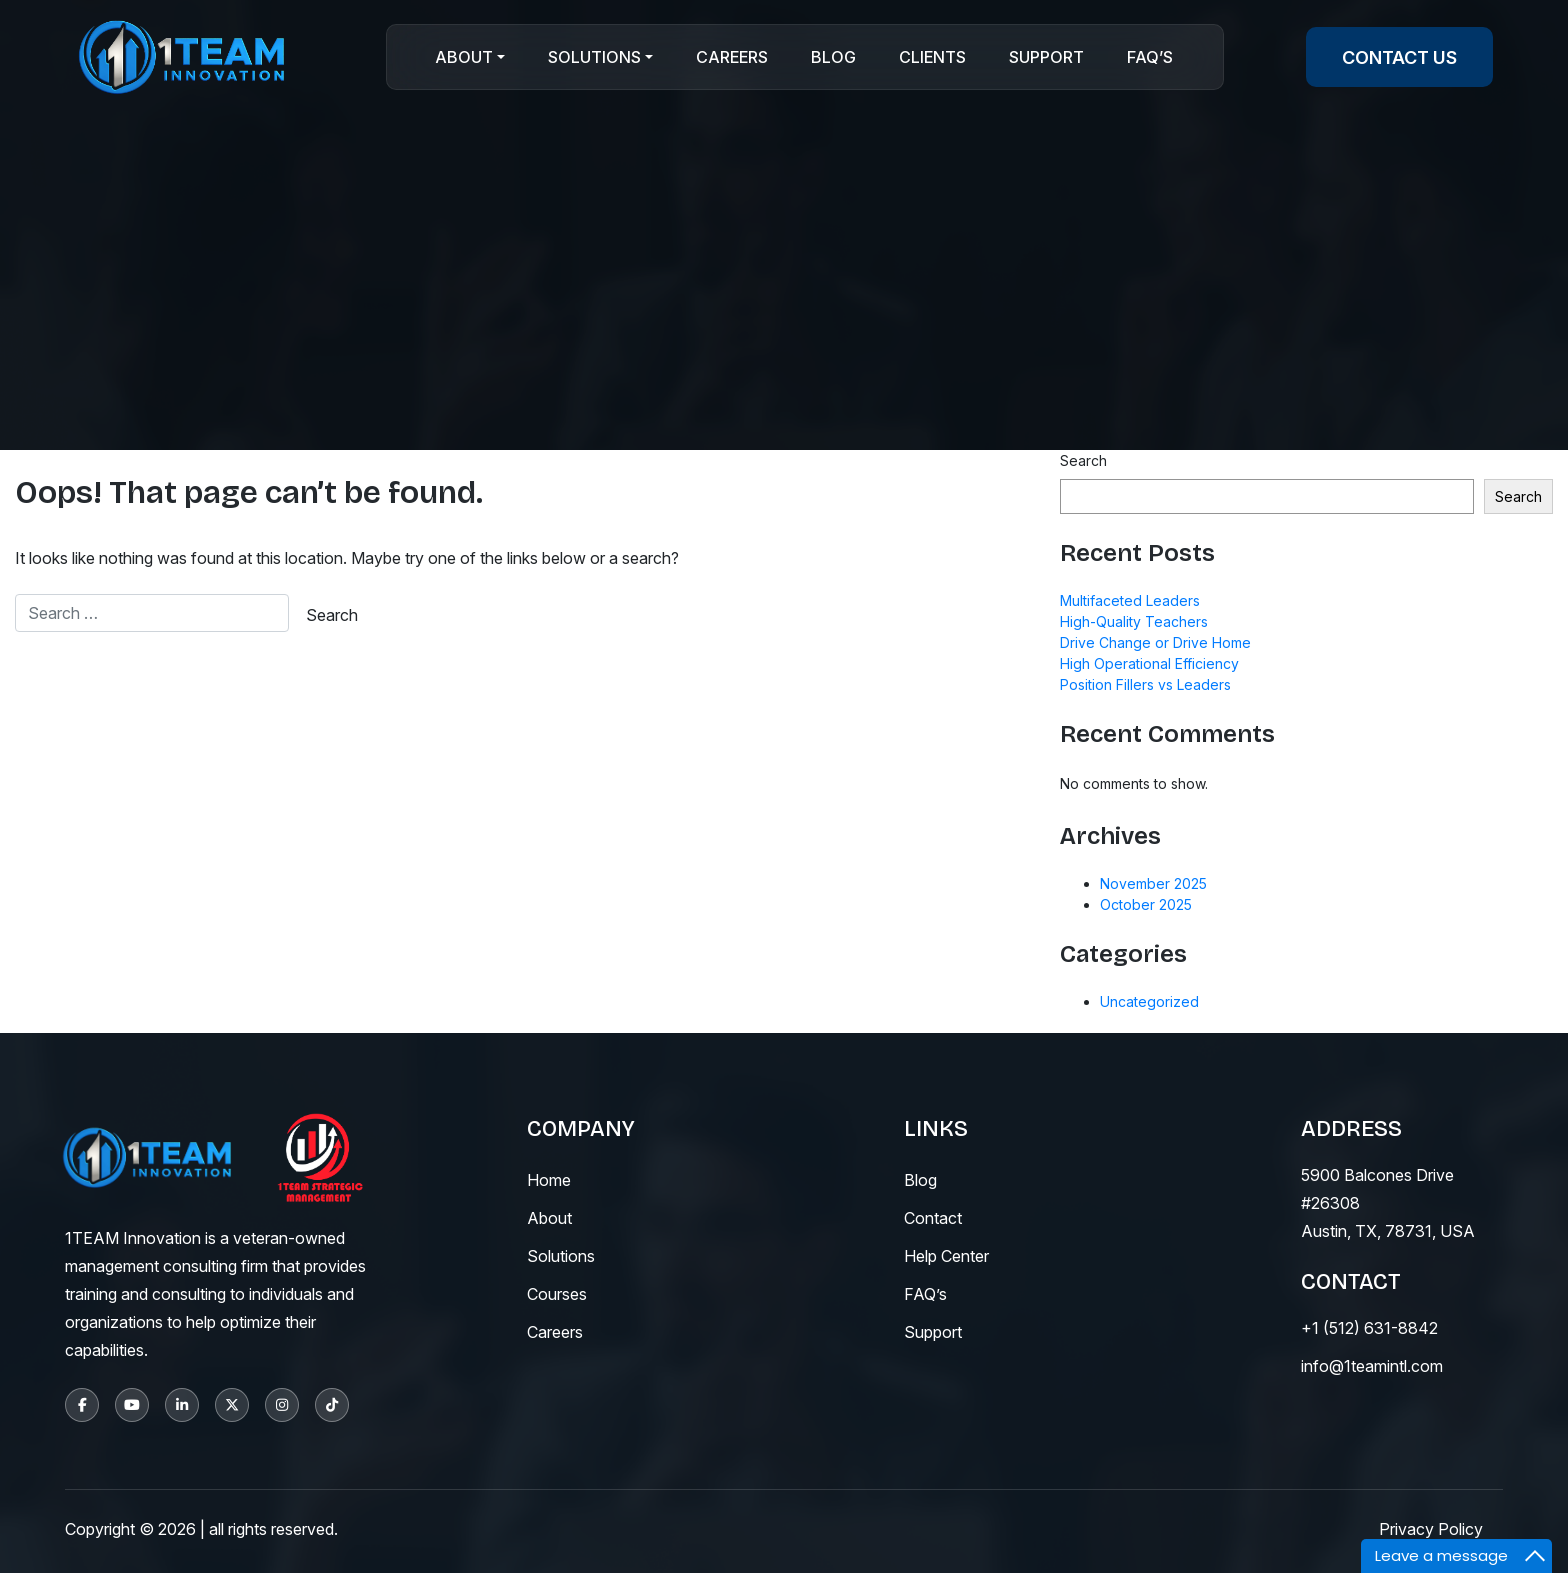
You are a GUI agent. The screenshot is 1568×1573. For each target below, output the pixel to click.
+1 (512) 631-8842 (1369, 1328)
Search (1083, 460)
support (933, 1332)
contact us (1399, 57)
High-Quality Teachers (1134, 621)
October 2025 (1146, 904)
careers (555, 1332)
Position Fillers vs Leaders (1145, 684)
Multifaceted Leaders (1130, 600)
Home (549, 1180)
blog (920, 1180)
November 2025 (1153, 883)
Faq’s (1150, 57)
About (464, 57)
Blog (833, 57)
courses (557, 1294)
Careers (732, 57)
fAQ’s (925, 1294)
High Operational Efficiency (1149, 663)
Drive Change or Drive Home (1155, 642)
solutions (561, 1256)
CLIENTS (932, 57)
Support (1046, 57)
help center (946, 1256)
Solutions (594, 57)
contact (933, 1218)
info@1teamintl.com (1372, 1366)
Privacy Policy (1431, 1529)
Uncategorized (1149, 1001)
